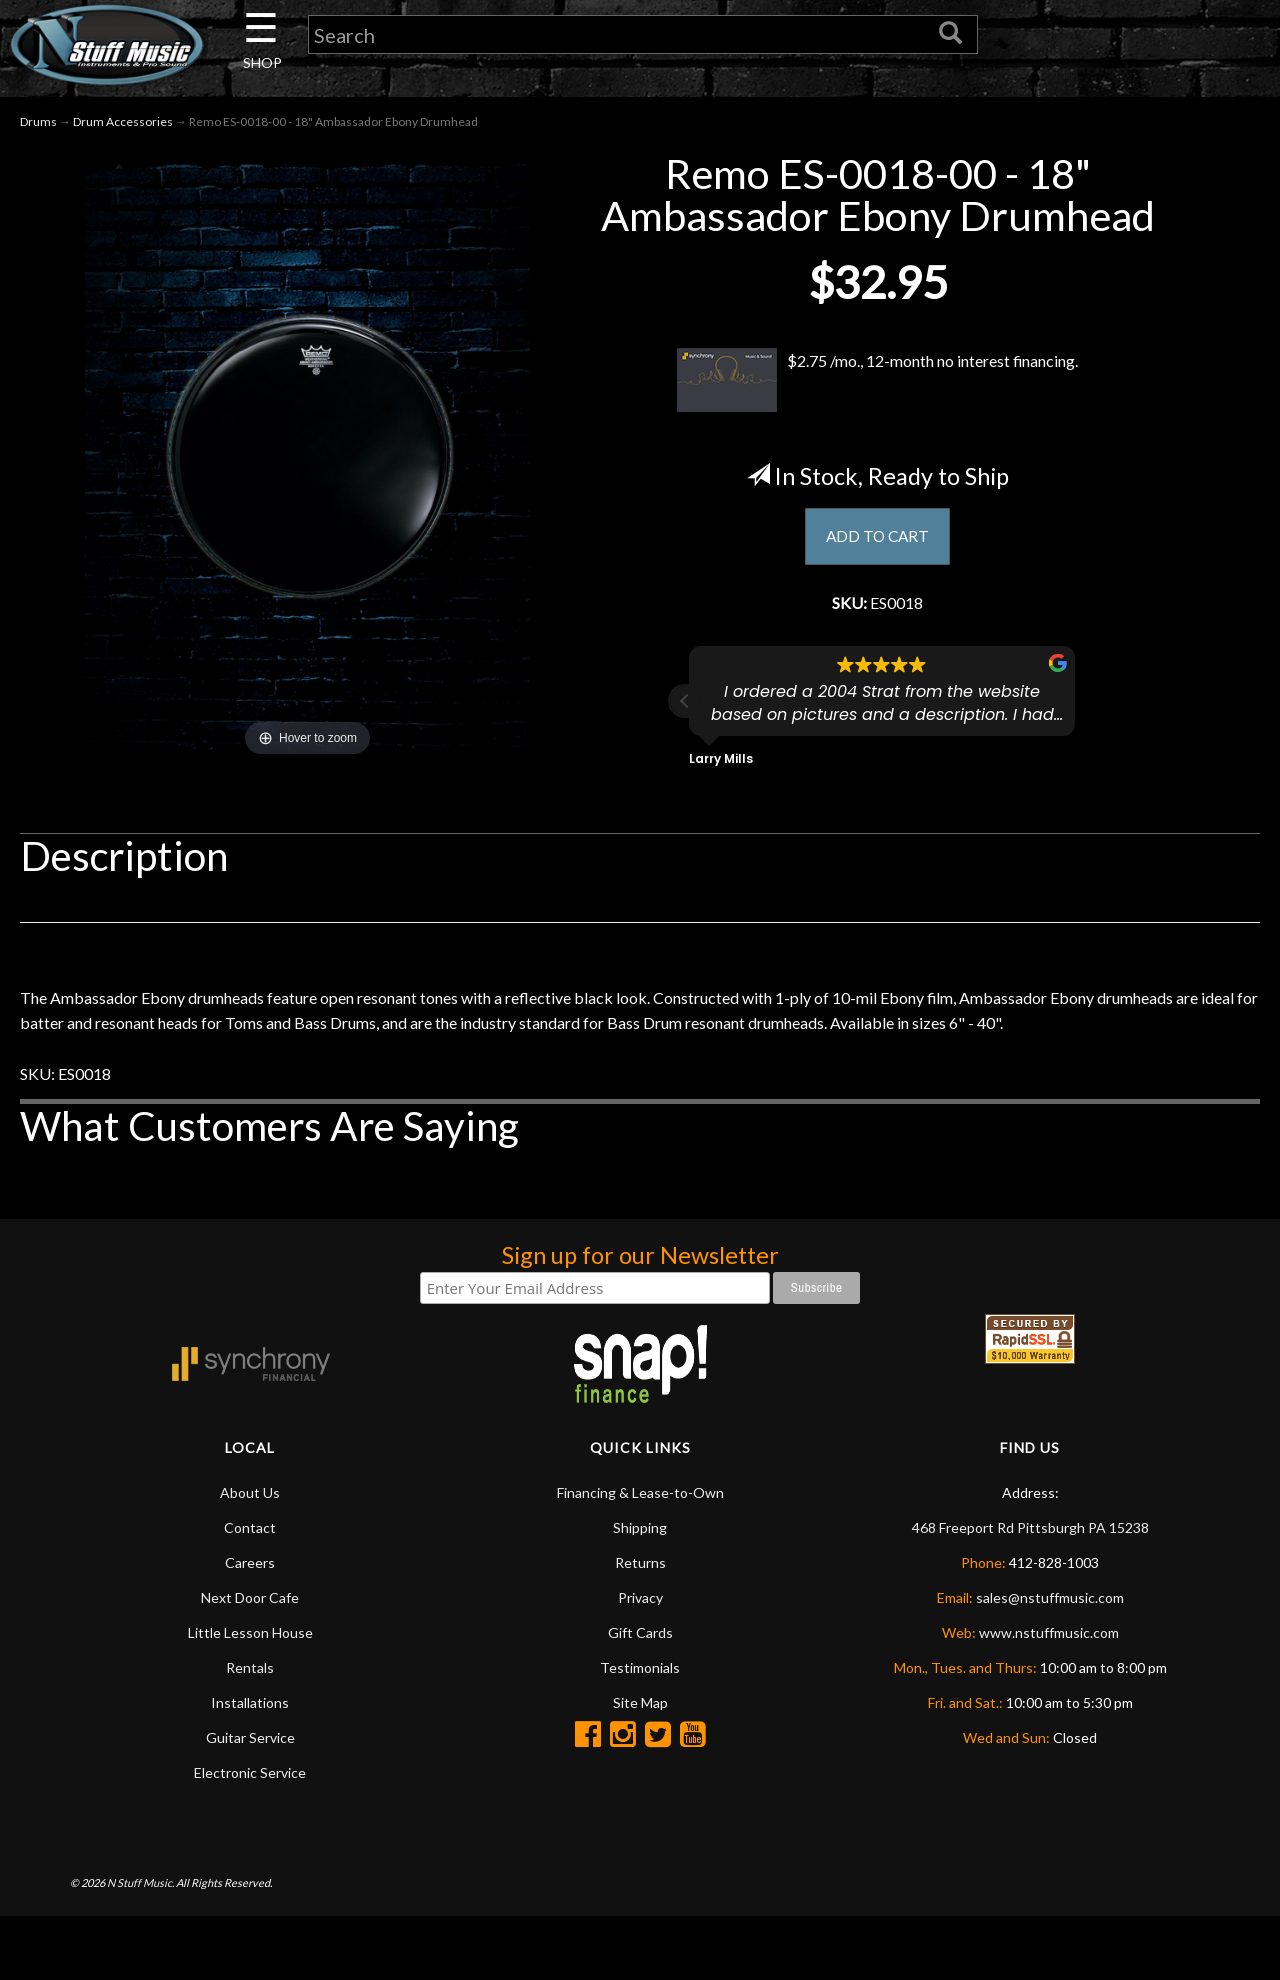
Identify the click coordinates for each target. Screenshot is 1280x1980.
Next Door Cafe (250, 1659)
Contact (250, 1589)
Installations (250, 1764)
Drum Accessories (123, 128)
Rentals (250, 1729)
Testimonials (640, 1729)
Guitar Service (250, 1799)
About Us (250, 1554)
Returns (640, 1624)
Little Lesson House (250, 1694)
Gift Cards (640, 1694)
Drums (38, 128)
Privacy (640, 1659)
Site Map (640, 1764)
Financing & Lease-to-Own (640, 1554)
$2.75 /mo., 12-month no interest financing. (877, 387)
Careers (250, 1624)
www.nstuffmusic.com (1049, 1694)
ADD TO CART (877, 545)
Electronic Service (250, 1834)
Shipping (640, 1589)
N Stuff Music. (140, 1944)
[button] (685, 715)
